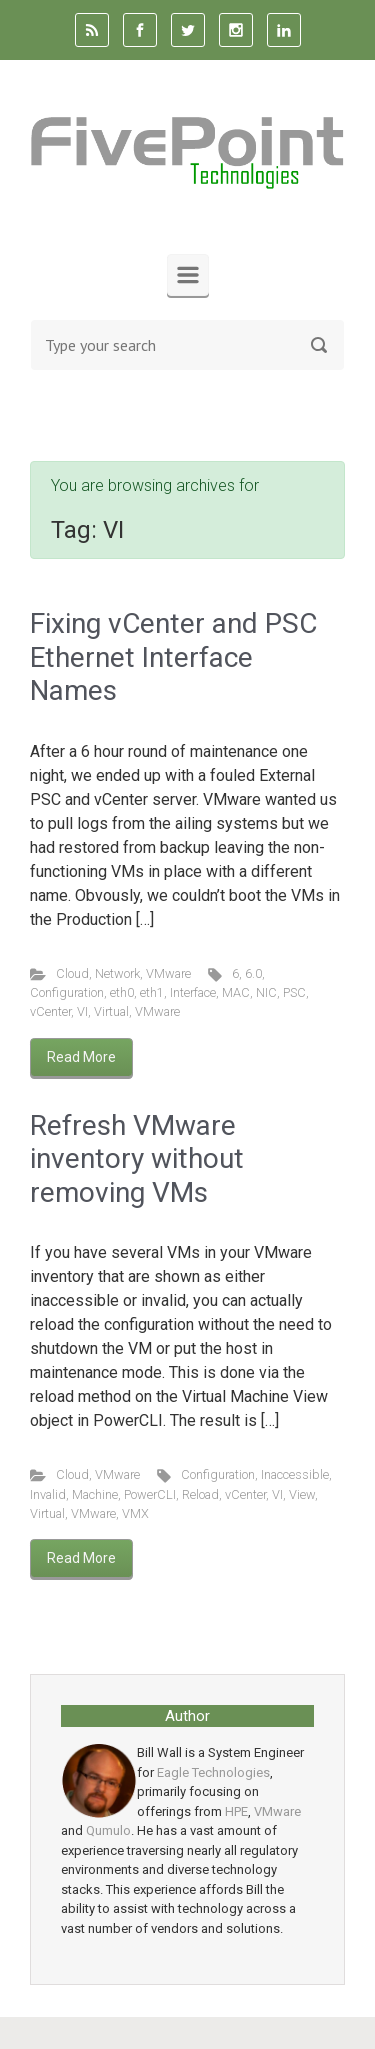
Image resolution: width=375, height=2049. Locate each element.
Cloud (72, 973)
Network (117, 973)
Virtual (111, 1011)
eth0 (122, 992)
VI (82, 1011)
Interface (193, 992)
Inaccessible (295, 1474)
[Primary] (188, 275)
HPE (236, 1811)
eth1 (152, 992)
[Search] (187, 345)
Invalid (48, 1494)
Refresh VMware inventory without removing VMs (137, 1159)
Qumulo (108, 1830)
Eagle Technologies (213, 1772)
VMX (135, 1513)
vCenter (50, 1011)
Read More (81, 1057)
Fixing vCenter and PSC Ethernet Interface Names (173, 657)
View (302, 1494)
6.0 (253, 973)
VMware (168, 973)
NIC (266, 992)
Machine (95, 1494)
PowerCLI (150, 1494)
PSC (294, 992)
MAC (236, 992)
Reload (200, 1494)
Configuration (67, 992)
